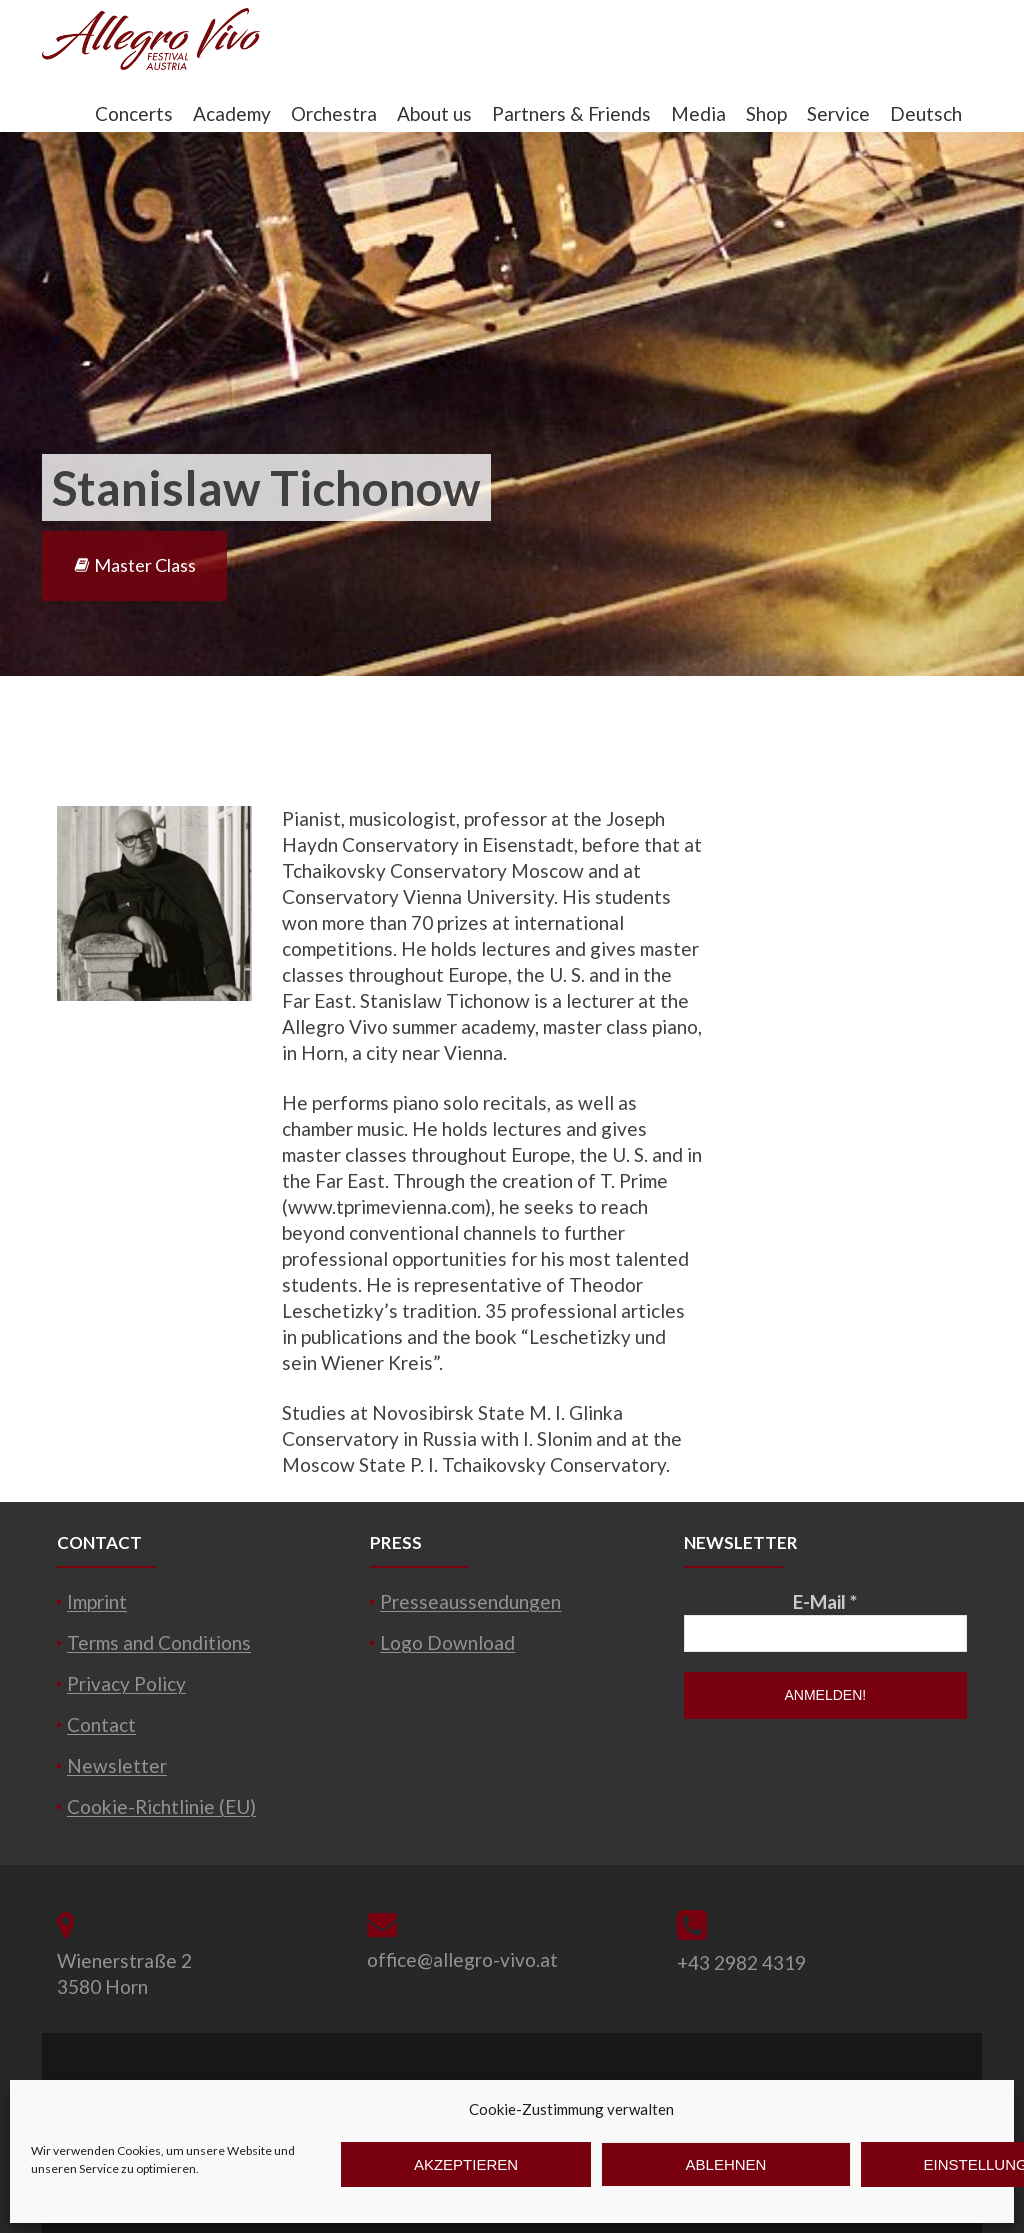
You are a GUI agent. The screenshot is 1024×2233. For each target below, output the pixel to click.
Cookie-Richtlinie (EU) (161, 1806)
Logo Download (447, 1642)
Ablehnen (726, 2164)
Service (838, 113)
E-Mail (825, 1601)
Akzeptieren (466, 2164)
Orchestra (334, 113)
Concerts (134, 113)
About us (434, 113)
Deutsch (926, 113)
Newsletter (117, 1765)
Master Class (134, 565)
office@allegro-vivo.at (462, 1959)
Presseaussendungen (470, 1601)
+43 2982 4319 (741, 1962)
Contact (101, 1724)
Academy (232, 113)
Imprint (97, 1601)
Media (698, 113)
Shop (766, 113)
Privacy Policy (126, 1683)
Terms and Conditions (159, 1642)
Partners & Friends (571, 113)
